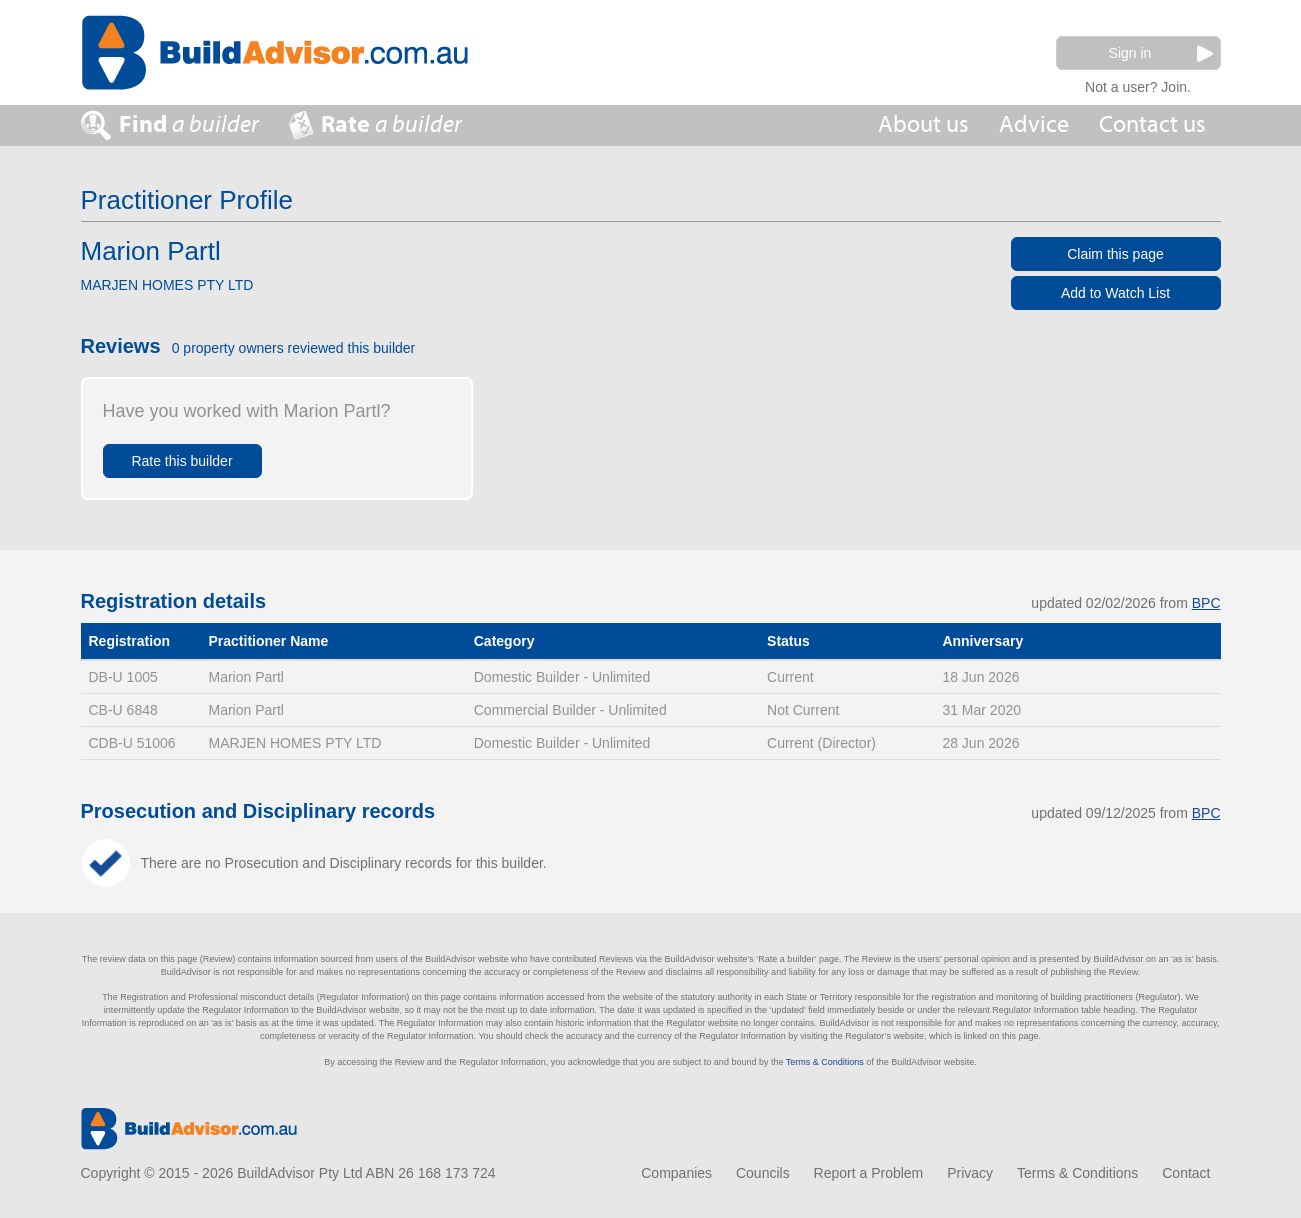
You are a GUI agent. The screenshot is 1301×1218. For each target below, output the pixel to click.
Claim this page (1115, 254)
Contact (1186, 1173)
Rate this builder (181, 461)
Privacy (970, 1173)
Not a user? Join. (1138, 84)
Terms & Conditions (825, 1062)
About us (923, 124)
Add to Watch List (1115, 293)
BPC (1206, 603)
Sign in (1161, 53)
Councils (763, 1173)
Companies (676, 1173)
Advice (1034, 124)
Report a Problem (869, 1173)
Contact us (1152, 124)
